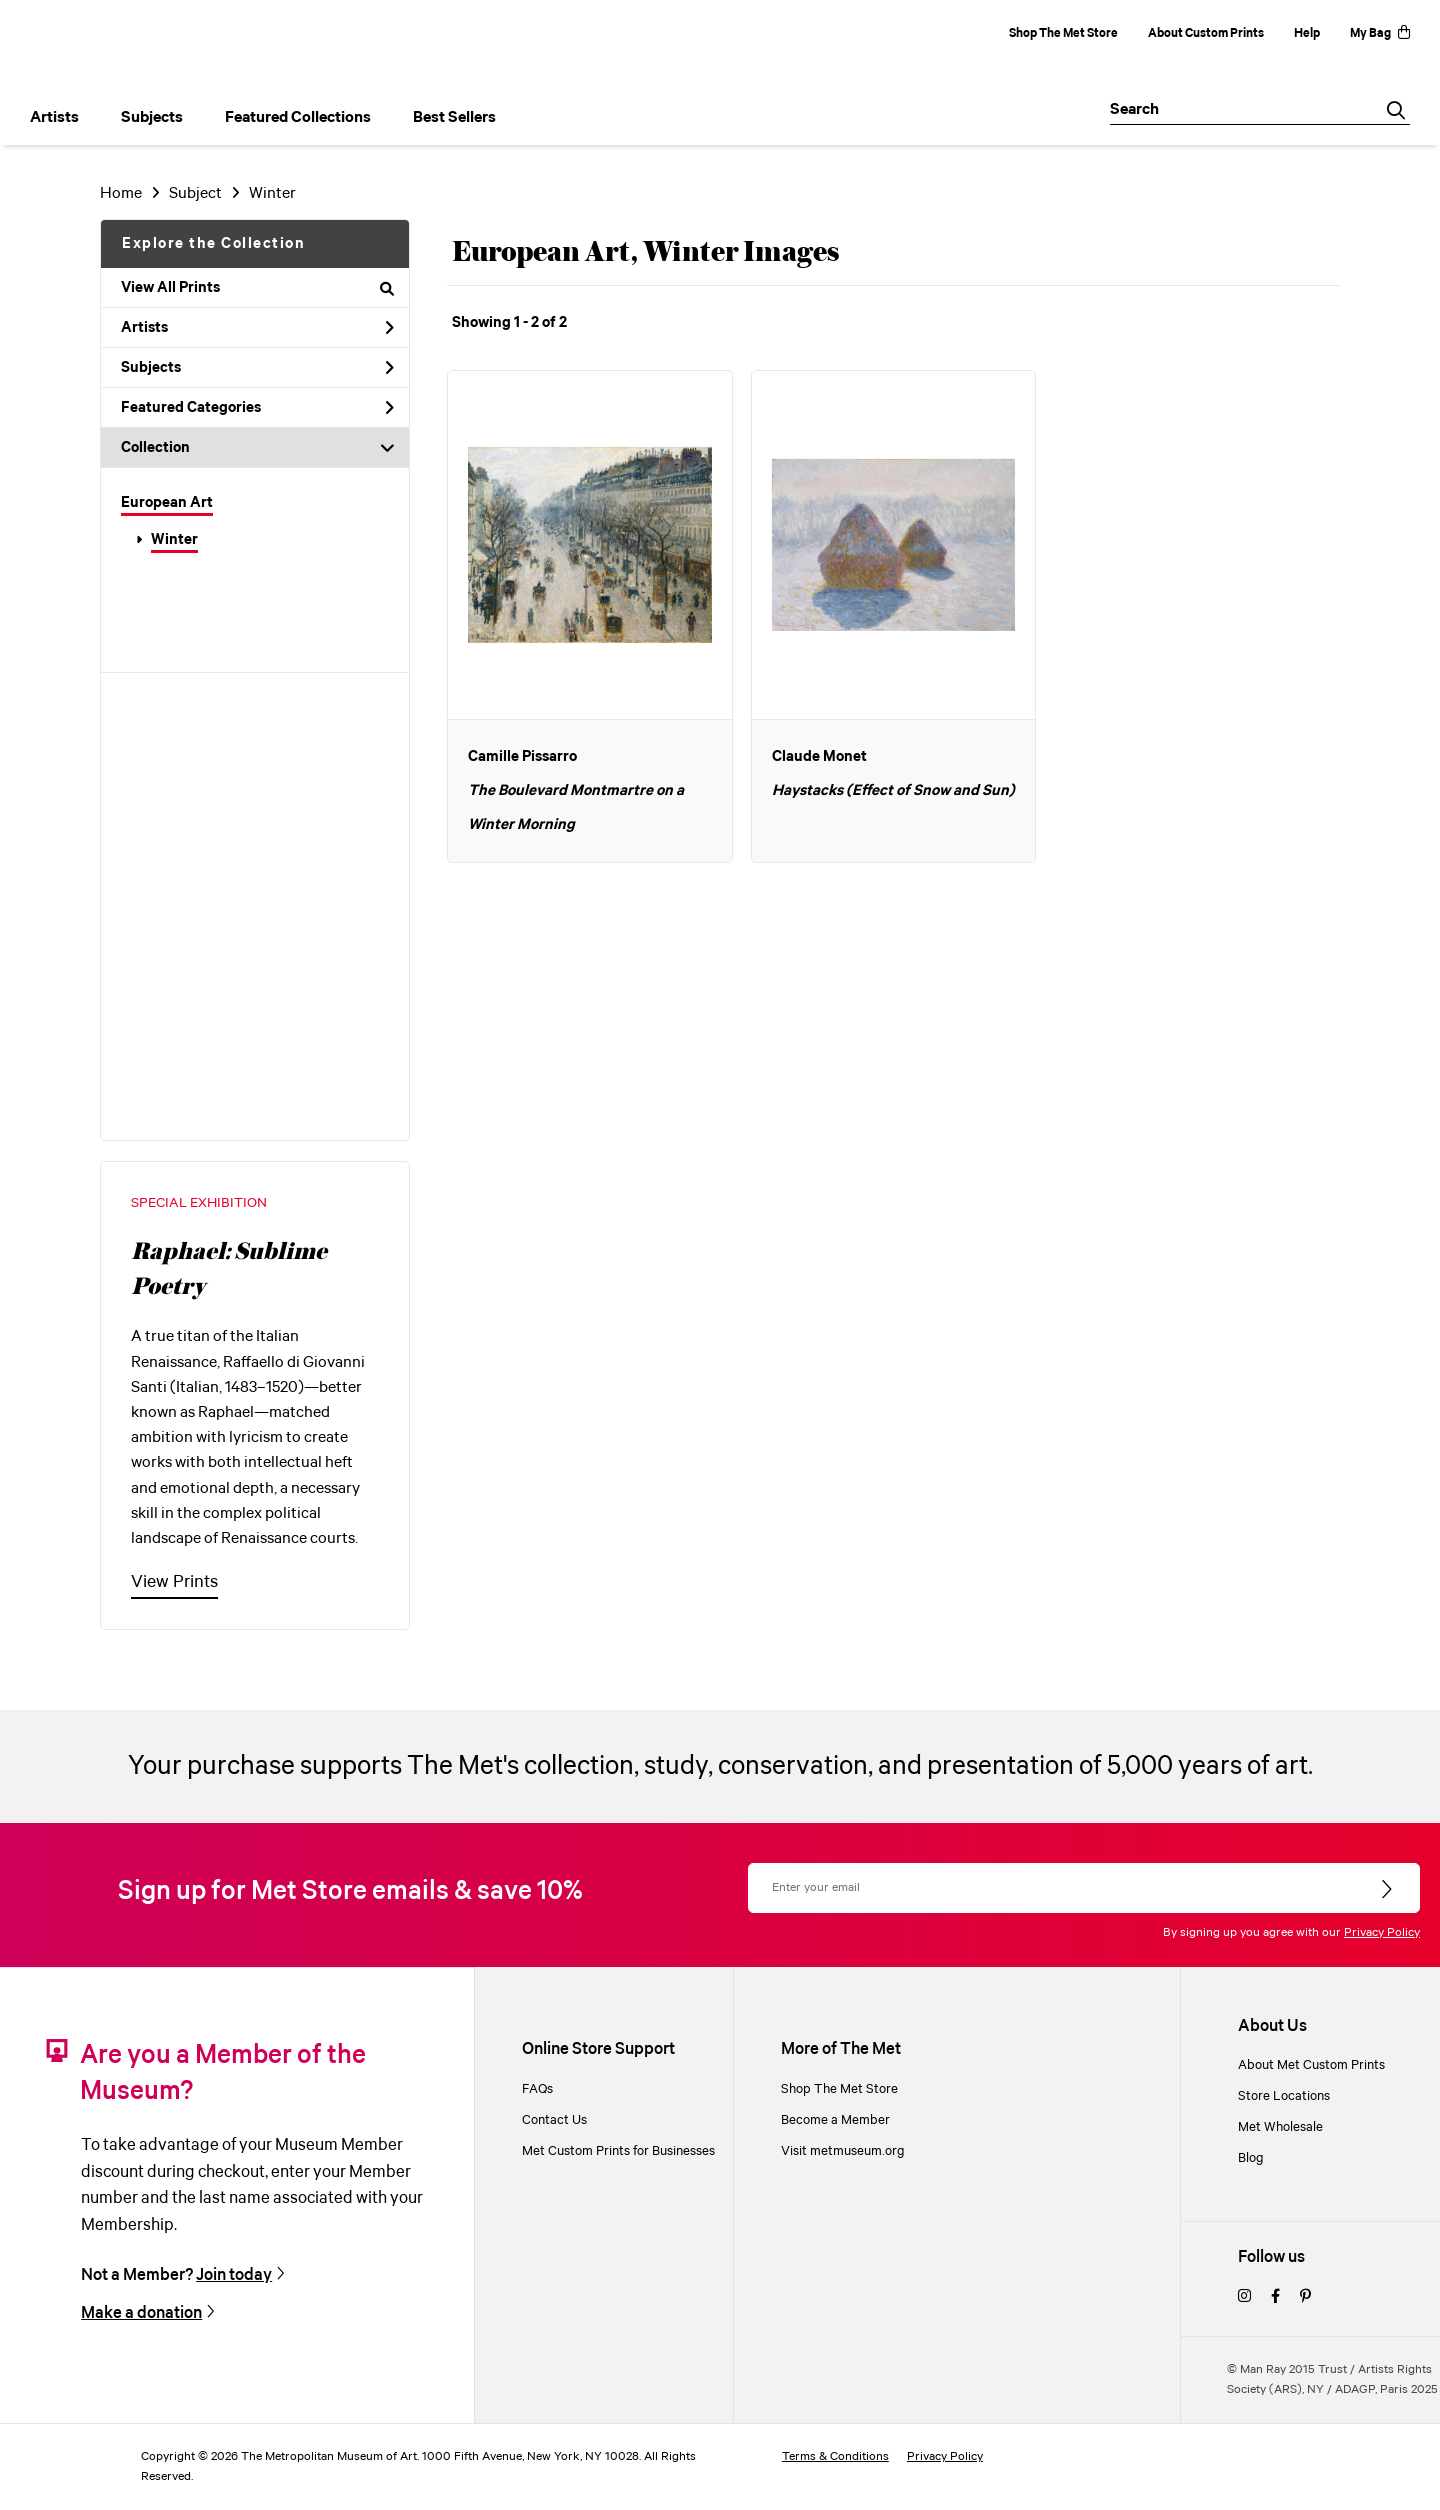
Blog (1251, 2158)
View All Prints (257, 288)
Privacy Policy (1382, 1932)
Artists (257, 328)
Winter (174, 540)
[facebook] (1275, 2297)
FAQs (537, 2089)
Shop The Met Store (1063, 33)
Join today (234, 2275)
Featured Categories (257, 408)
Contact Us (554, 2120)
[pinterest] (1305, 2297)
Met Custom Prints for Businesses (618, 2151)
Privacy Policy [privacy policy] (945, 2456)
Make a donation (141, 2313)
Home (121, 193)
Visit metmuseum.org (843, 2151)
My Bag (1380, 33)
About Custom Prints (1206, 33)
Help (1307, 33)
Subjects (257, 368)
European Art (167, 503)
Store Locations (1284, 2096)
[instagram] (1244, 2297)
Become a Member (835, 2120)
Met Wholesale (1280, 2127)
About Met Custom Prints (1311, 2065)
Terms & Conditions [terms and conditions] (835, 2456)
